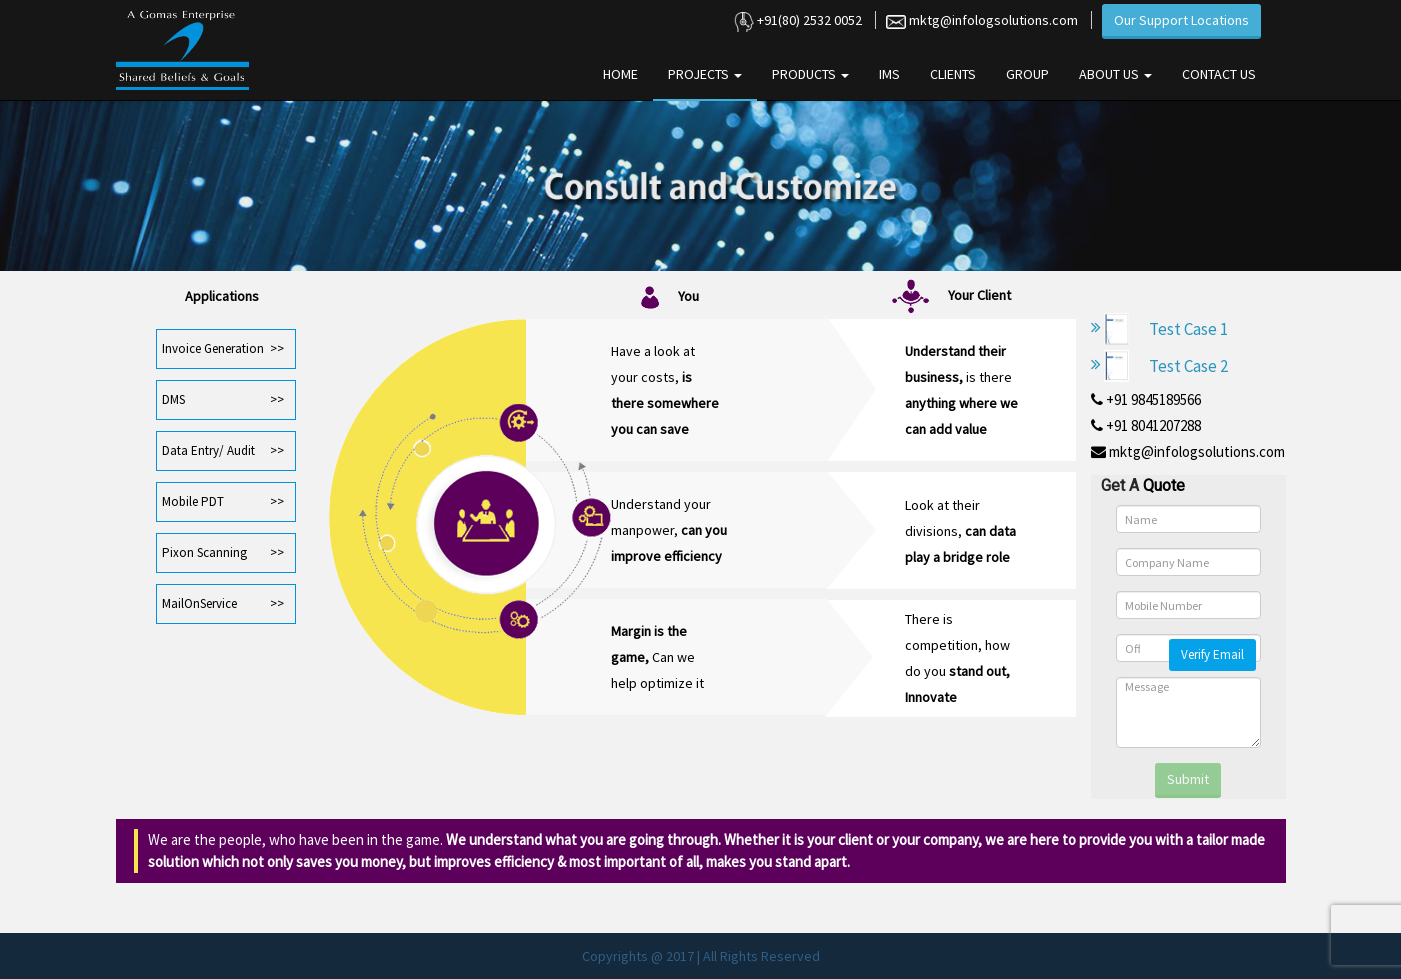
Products (810, 74)
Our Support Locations (1181, 20)
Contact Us (1219, 74)
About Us (1115, 74)
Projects (705, 74)
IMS (889, 74)
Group (1027, 74)
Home (620, 74)
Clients (953, 74)
